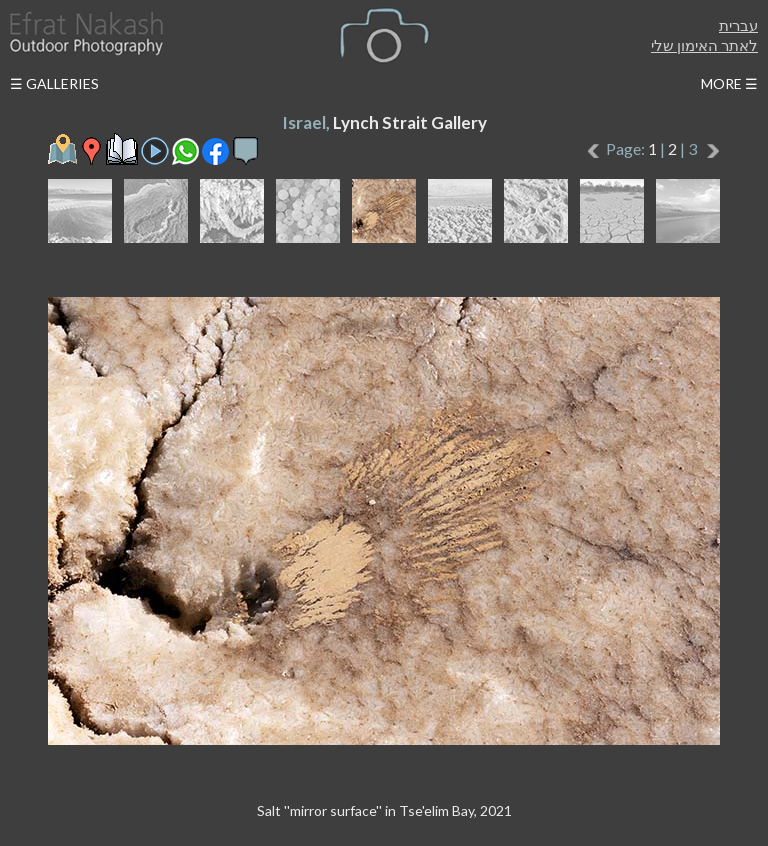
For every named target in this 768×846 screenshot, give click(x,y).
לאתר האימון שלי (704, 45)
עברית (738, 25)
